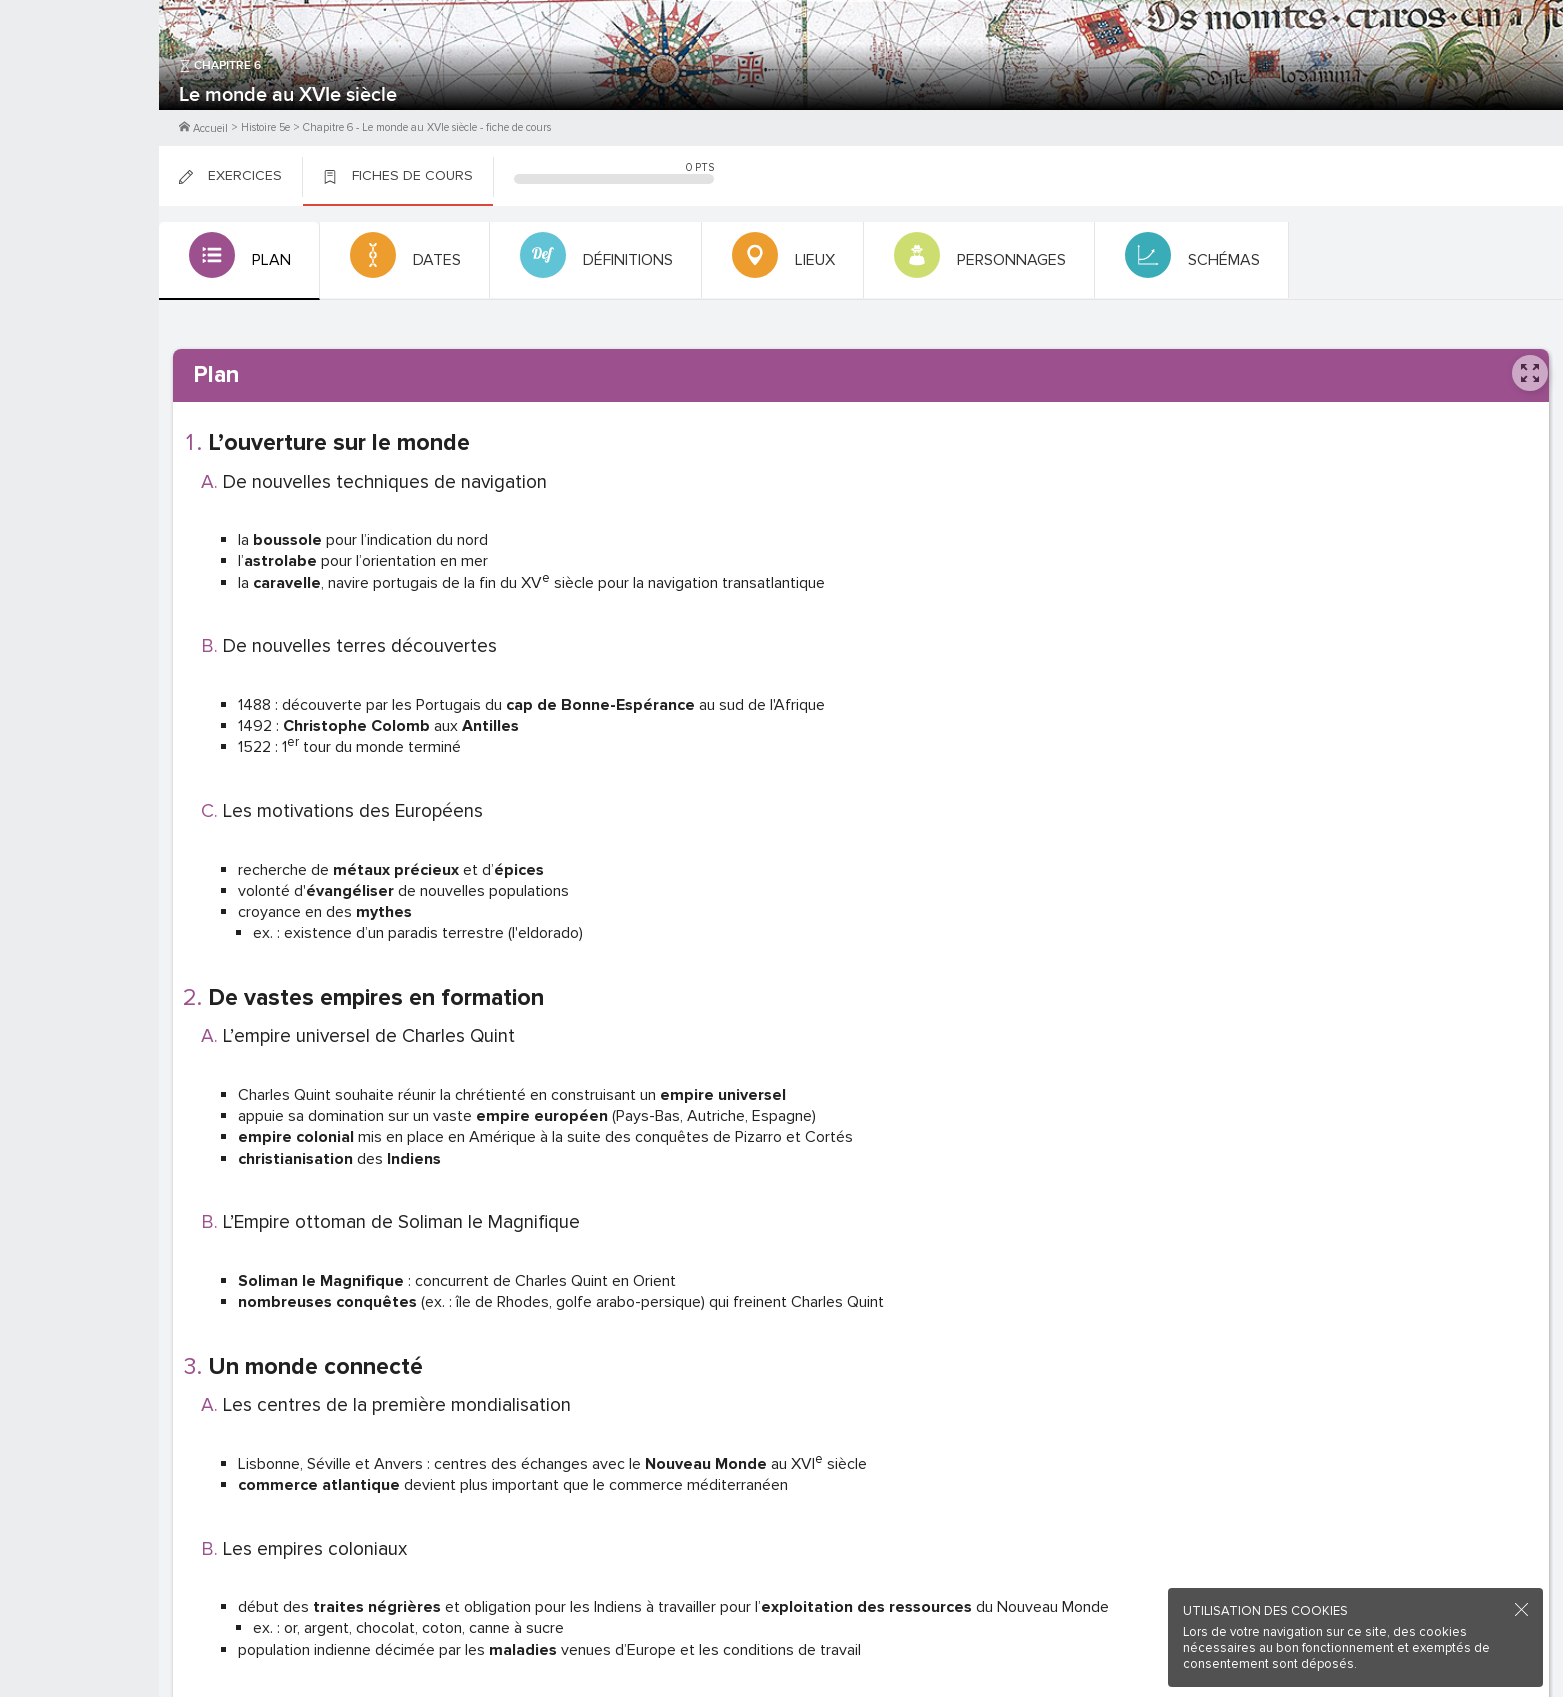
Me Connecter (79, 120)
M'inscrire (80, 91)
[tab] (237, 261)
